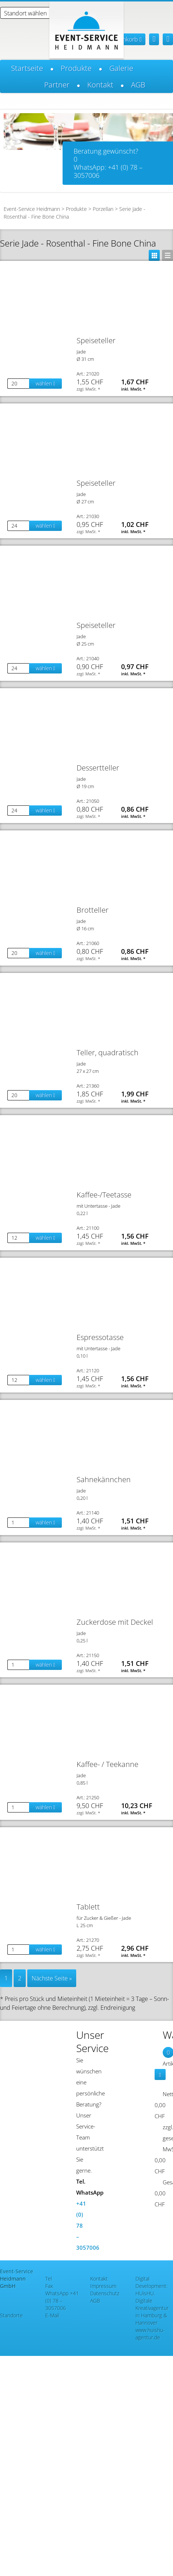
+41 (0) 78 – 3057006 (62, 2300)
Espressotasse (100, 1337)
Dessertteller (98, 768)
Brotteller (93, 910)
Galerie (121, 68)
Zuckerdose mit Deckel (115, 1622)
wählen (45, 383)
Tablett (88, 1907)
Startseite (27, 68)
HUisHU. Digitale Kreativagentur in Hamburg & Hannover (152, 2308)
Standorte (11, 2315)
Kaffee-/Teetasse (104, 1195)
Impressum (103, 2285)
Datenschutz (104, 2293)
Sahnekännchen (104, 1479)
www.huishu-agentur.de (150, 2334)
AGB (138, 85)
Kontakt (100, 85)
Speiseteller (96, 340)
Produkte (76, 68)
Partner (57, 85)
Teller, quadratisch (107, 1052)
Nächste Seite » (52, 1978)
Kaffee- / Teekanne (107, 1764)
